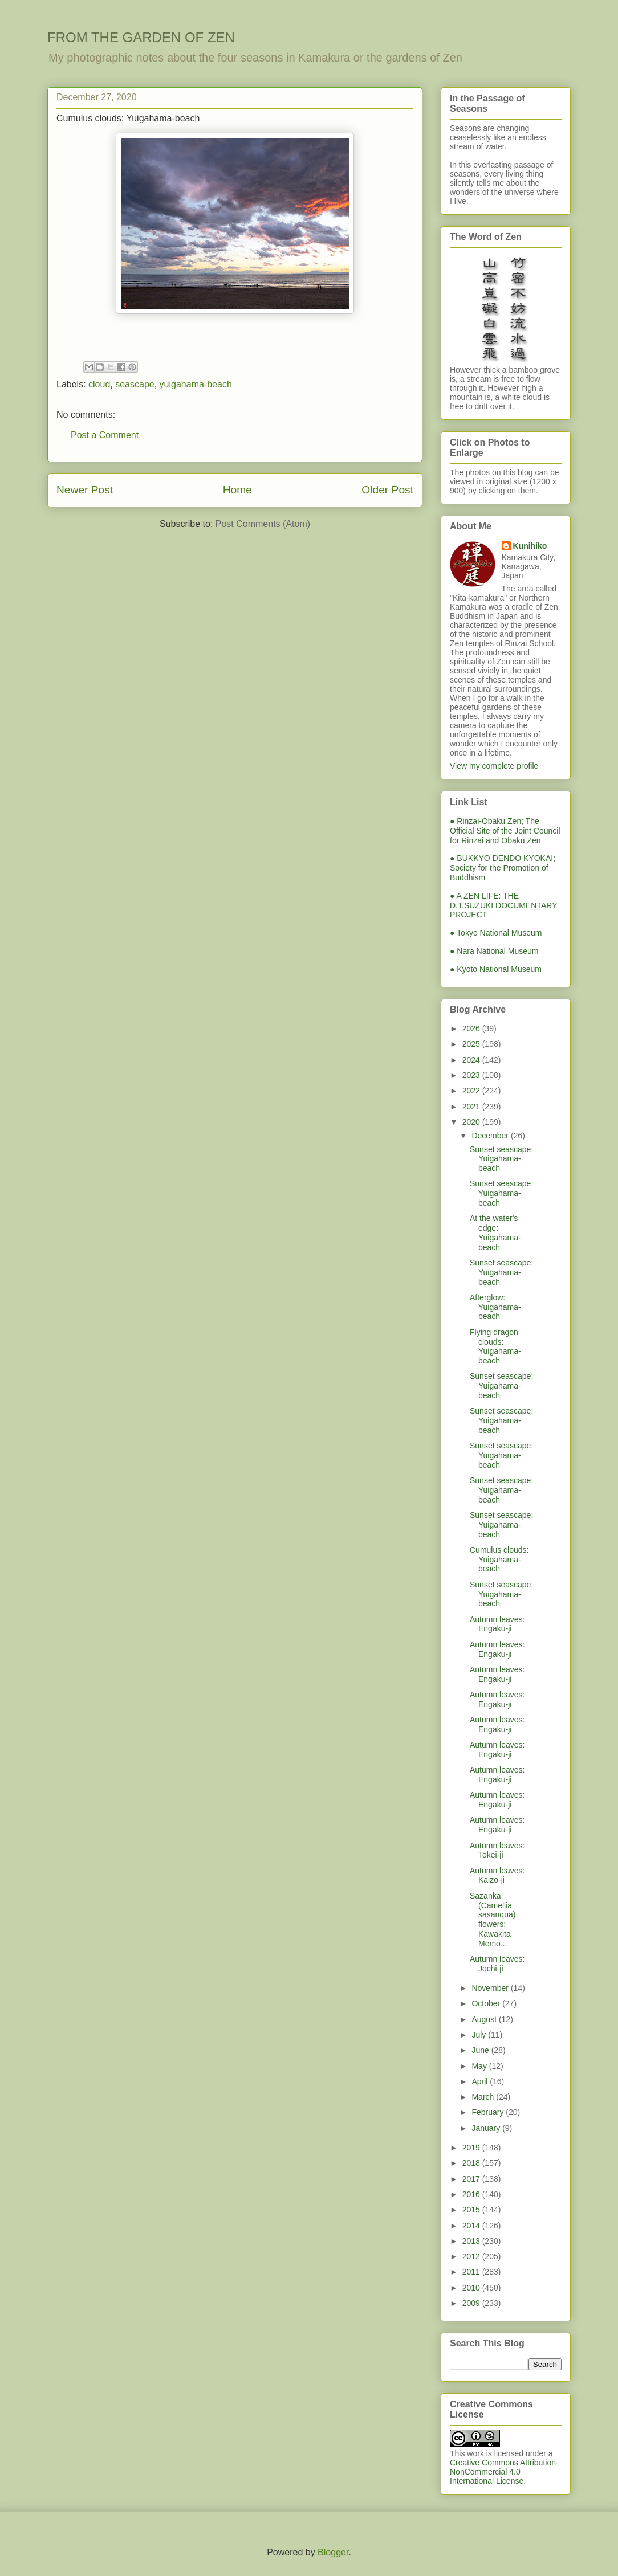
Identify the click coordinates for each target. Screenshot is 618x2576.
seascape (134, 384)
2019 (472, 2147)
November (490, 1988)
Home (237, 490)
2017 (472, 2178)
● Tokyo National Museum (496, 932)
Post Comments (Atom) (263, 524)
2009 (472, 2303)
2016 (472, 2194)
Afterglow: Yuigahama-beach (495, 1307)
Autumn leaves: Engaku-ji (497, 1624)
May (480, 2066)
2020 (472, 1121)
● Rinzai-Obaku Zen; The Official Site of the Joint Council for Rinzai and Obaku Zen (505, 831)
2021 (472, 1106)
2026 (472, 1028)
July (479, 2034)
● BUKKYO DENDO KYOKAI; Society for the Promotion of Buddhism (502, 868)
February (488, 2112)
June (481, 2050)
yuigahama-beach (196, 384)
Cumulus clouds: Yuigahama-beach (499, 1559)
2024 (472, 1059)
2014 (472, 2225)
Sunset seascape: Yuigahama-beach (501, 1159)
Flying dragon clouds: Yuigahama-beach (495, 1346)
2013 (472, 2241)
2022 (472, 1090)
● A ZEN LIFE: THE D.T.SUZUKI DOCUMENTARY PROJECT (503, 905)
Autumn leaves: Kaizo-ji (497, 1875)
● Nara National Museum (494, 951)
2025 (472, 1043)
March (483, 2096)
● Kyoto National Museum (496, 969)
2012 (472, 2256)
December (490, 1135)
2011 (472, 2271)
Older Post (387, 490)
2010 (472, 2287)
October (486, 2003)
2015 (472, 2209)
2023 (472, 1075)
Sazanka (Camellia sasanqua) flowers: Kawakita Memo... (492, 1919)
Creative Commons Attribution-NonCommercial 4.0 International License (504, 2471)
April (480, 2081)
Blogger (333, 2552)
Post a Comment (105, 435)
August (484, 2019)
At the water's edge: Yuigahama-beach (495, 1232)
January (486, 2128)
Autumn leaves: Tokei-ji (497, 1850)
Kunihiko (530, 545)
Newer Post (84, 490)
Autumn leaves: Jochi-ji (497, 1963)
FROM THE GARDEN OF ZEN (141, 37)
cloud (99, 384)
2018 (472, 2162)
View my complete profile (494, 765)
